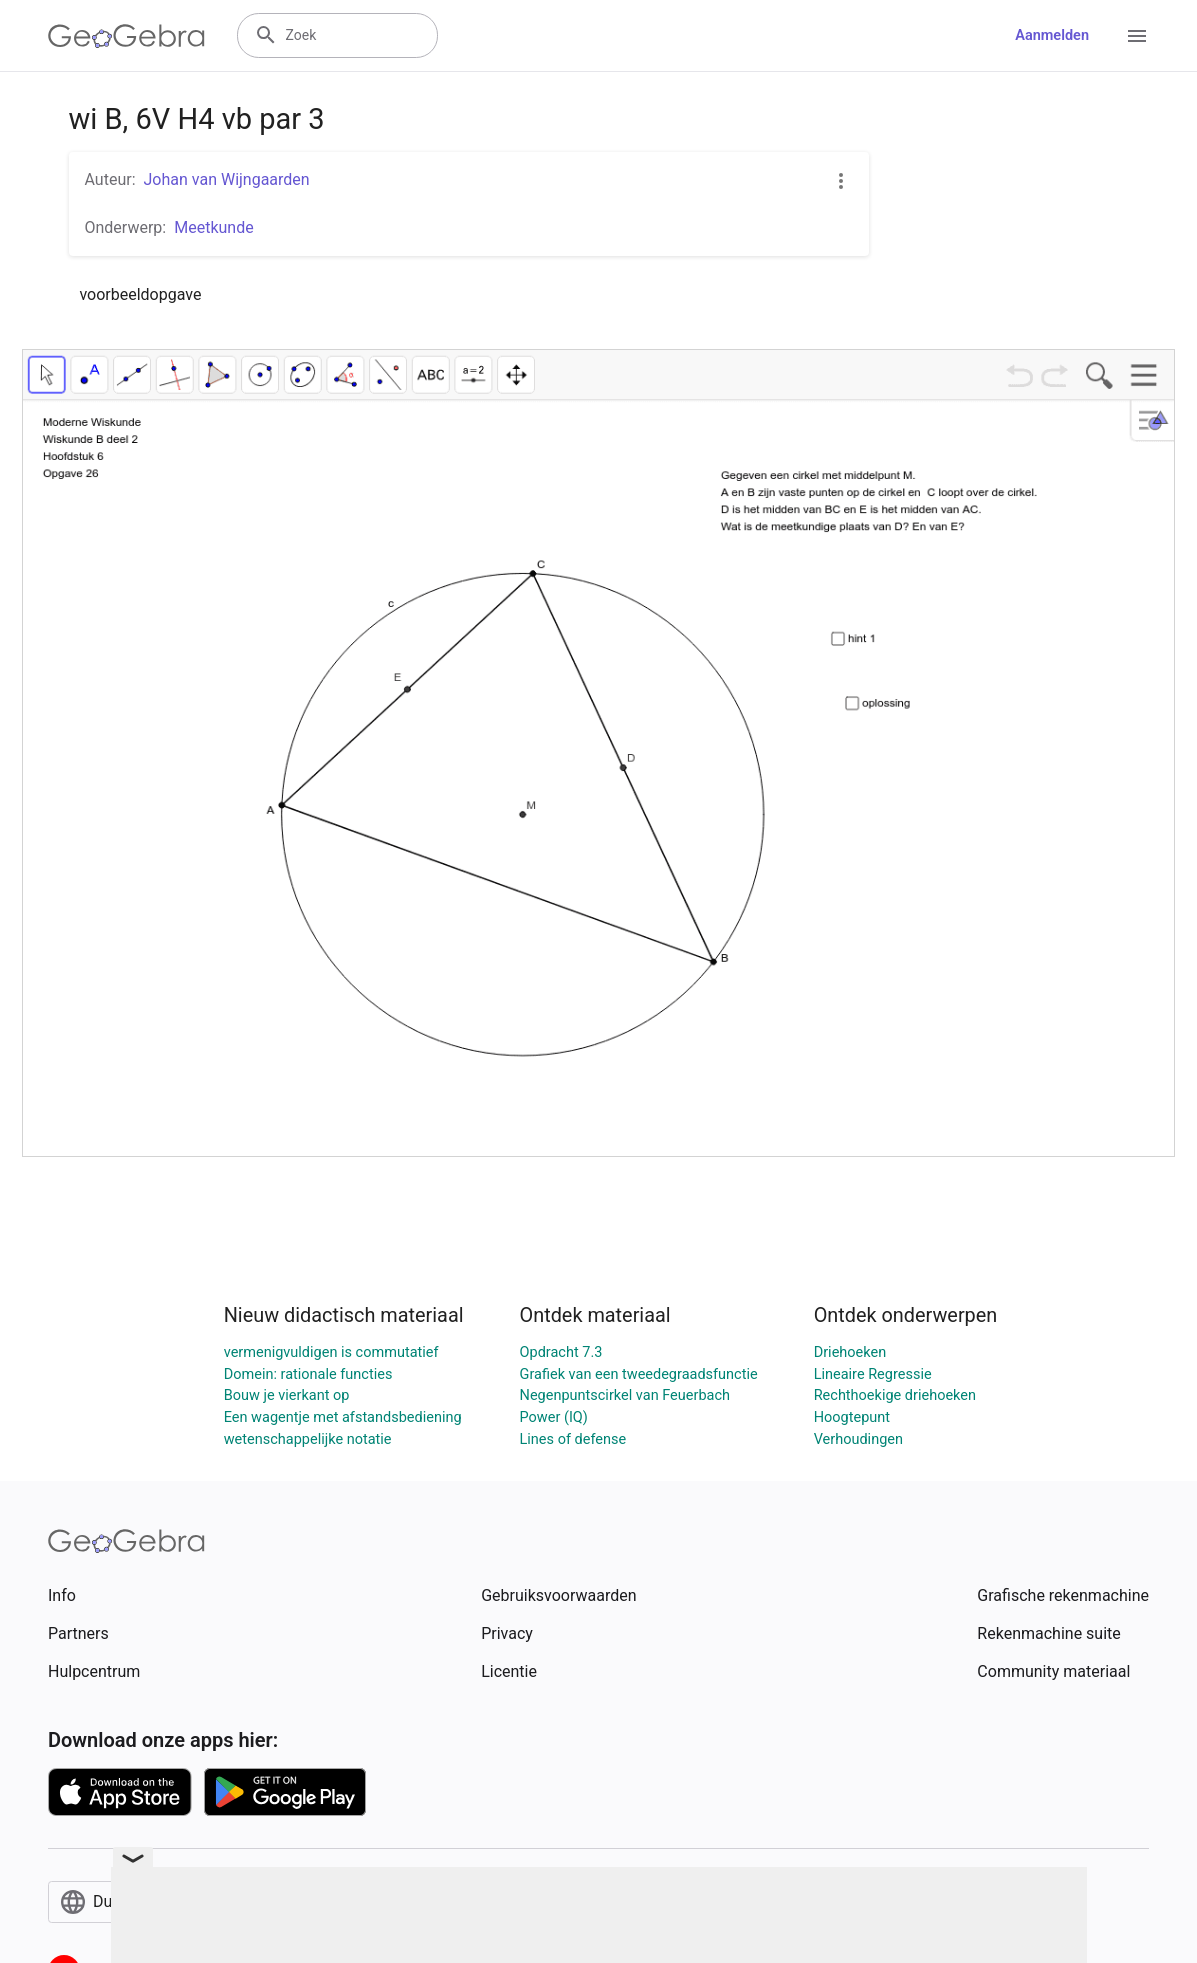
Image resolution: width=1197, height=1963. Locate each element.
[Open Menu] (1137, 36)
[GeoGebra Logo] (126, 36)
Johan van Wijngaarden (227, 179)
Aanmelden (1052, 35)
